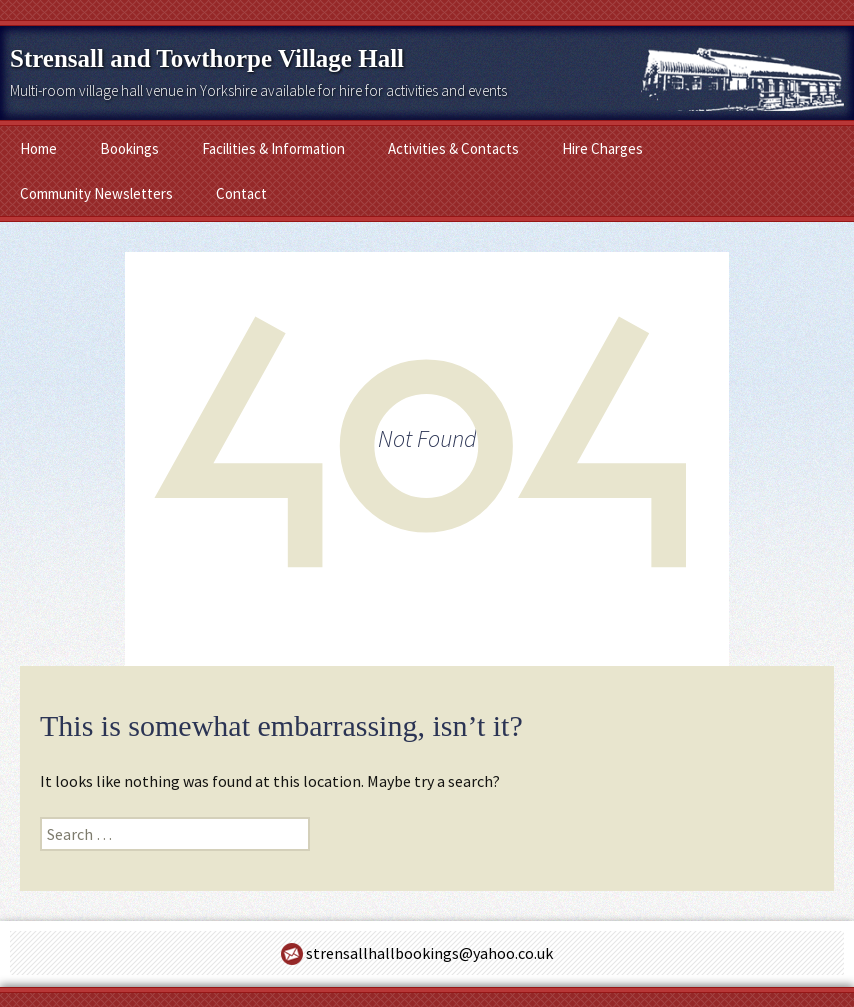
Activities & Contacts (453, 148)
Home (38, 148)
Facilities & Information (273, 148)
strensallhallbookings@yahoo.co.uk (429, 953)
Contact (241, 193)
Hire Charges (602, 148)
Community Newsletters (96, 193)
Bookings (129, 148)
